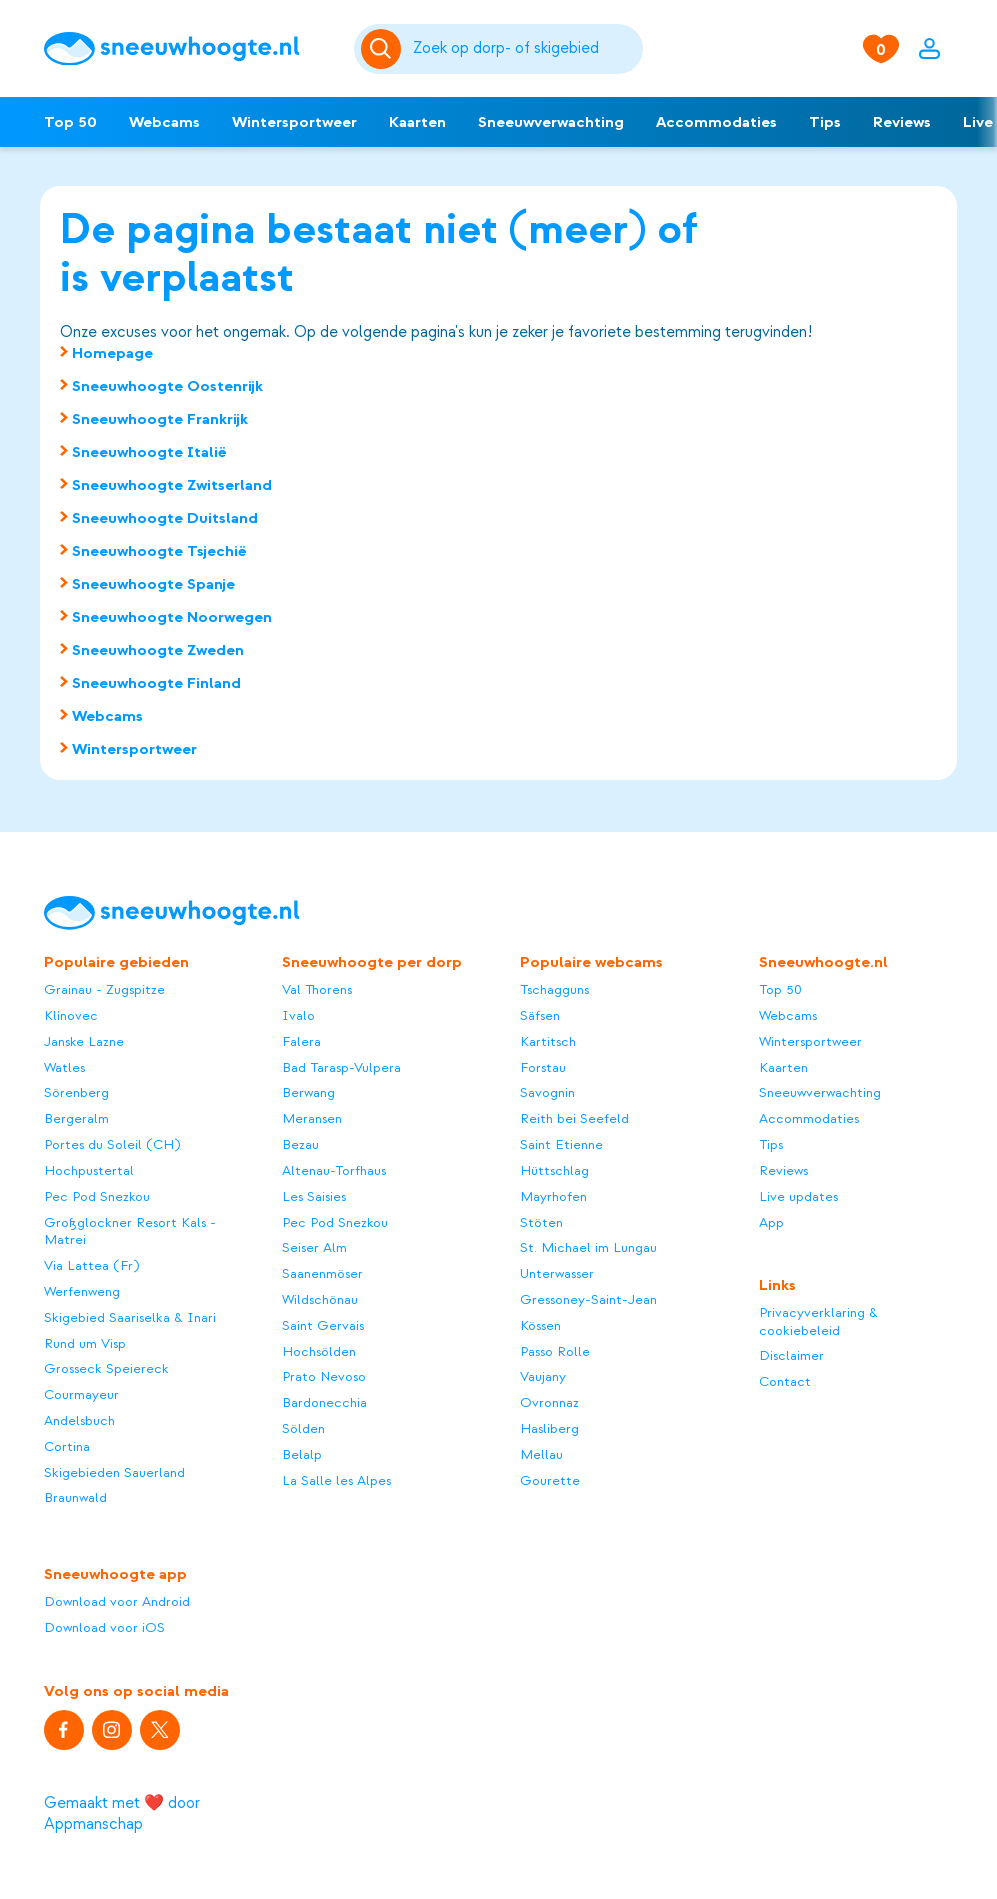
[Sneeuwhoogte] (189, 49)
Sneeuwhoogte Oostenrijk (167, 386)
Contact (785, 1381)
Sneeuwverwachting (551, 122)
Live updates (798, 1196)
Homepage (112, 353)
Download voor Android (117, 1601)
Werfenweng (82, 1291)
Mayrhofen (553, 1196)
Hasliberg (549, 1428)
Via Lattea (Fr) (91, 1265)
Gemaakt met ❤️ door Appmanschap (122, 1813)
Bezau (300, 1144)
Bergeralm (76, 1118)
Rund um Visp (85, 1343)
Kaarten (417, 122)
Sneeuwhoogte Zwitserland (172, 485)
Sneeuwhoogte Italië (149, 452)
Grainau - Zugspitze (104, 989)
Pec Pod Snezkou (97, 1196)
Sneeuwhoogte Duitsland (165, 518)
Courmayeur (81, 1394)
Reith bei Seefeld (574, 1118)
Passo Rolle (555, 1351)
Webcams (164, 122)
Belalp (302, 1454)
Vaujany (543, 1376)
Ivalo (298, 1015)
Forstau (543, 1067)
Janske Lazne (84, 1041)
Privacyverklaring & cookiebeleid (818, 1321)
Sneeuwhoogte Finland (156, 683)
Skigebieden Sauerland (114, 1472)
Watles (64, 1067)
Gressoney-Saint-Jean (588, 1299)
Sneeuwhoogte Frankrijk (160, 419)
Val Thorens (317, 989)
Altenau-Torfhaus (334, 1170)
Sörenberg (76, 1092)
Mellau (541, 1454)
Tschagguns (554, 989)
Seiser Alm (314, 1247)
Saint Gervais (323, 1325)
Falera (301, 1041)
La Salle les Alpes (336, 1480)
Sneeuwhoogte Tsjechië (159, 551)
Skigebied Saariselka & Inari (130, 1317)
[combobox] (525, 49)
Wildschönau (320, 1299)
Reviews (902, 122)
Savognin (547, 1092)
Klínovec (71, 1015)
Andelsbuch (79, 1420)
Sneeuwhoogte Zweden (158, 650)
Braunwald (75, 1497)
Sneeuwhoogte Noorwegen (172, 617)
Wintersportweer (294, 122)
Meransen (312, 1118)
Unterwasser (557, 1273)
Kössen (540, 1325)
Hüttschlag (554, 1170)
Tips (825, 122)
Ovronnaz (549, 1402)
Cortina (67, 1446)
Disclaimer (791, 1355)
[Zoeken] (525, 49)
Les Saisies (314, 1196)
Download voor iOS (104, 1627)
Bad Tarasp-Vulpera (341, 1067)
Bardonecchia (324, 1402)
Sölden (303, 1428)
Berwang (308, 1092)
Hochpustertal (89, 1170)
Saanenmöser (322, 1273)
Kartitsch (548, 1041)
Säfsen (540, 1015)
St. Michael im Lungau (588, 1247)
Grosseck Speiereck (106, 1368)
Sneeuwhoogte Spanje (153, 584)
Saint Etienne (561, 1144)
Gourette (550, 1480)
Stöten (541, 1222)
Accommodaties (716, 122)
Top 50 (70, 122)
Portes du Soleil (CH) (112, 1144)
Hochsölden (319, 1351)
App (771, 1222)
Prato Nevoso (324, 1376)
